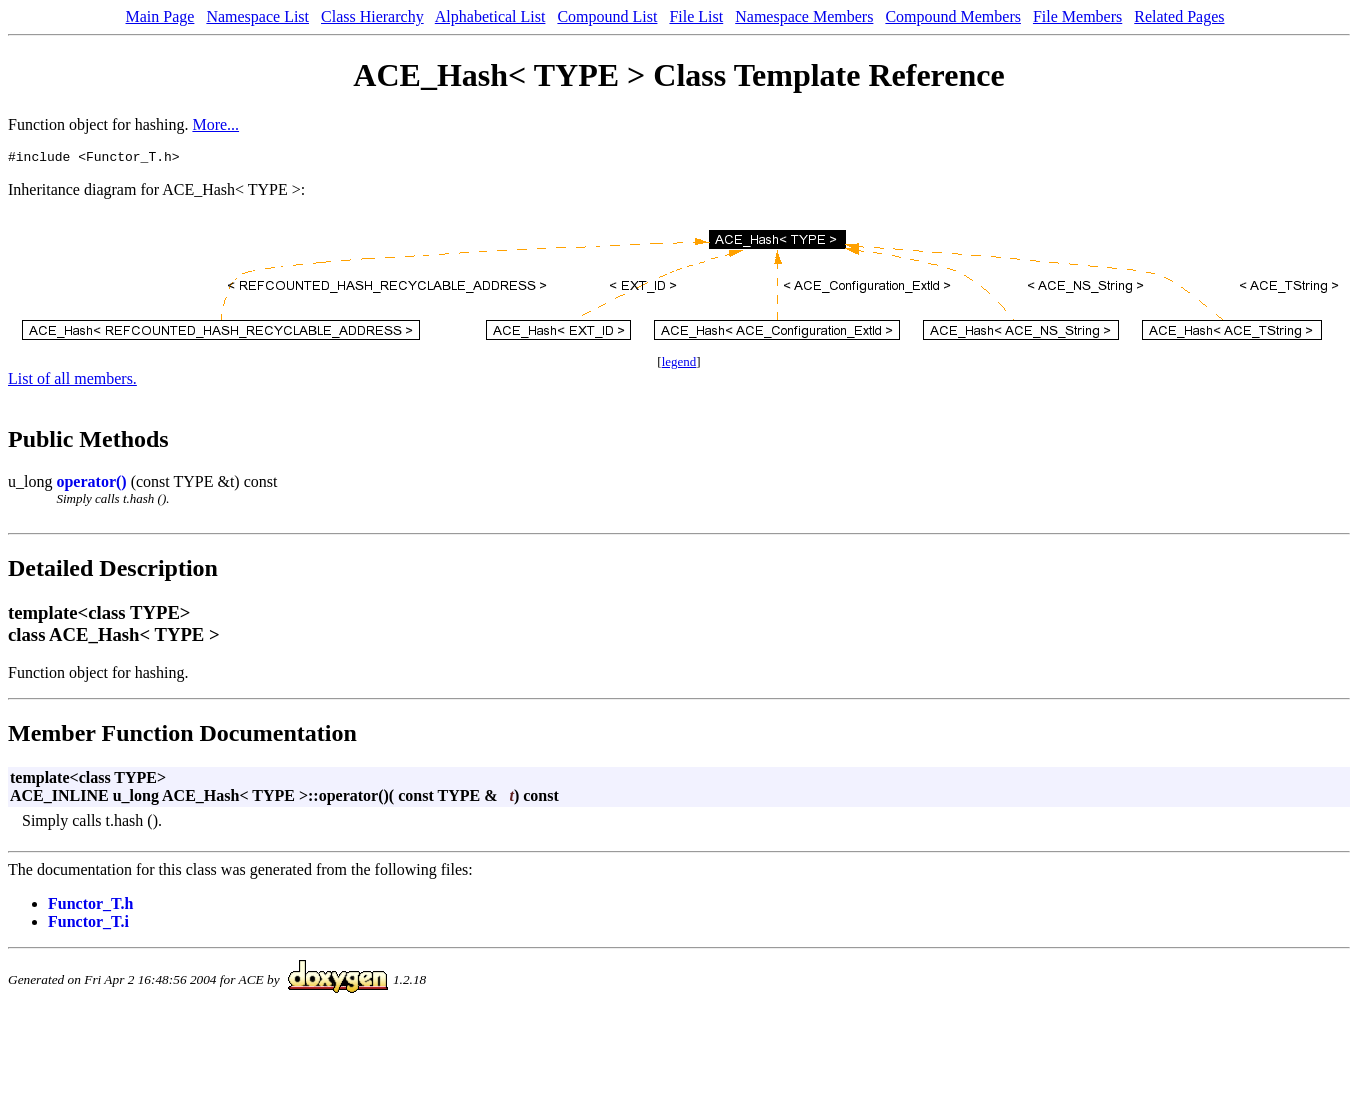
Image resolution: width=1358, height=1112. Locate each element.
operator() (91, 484)
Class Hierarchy (372, 16)
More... (215, 124)
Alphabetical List (490, 16)
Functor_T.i (88, 924)
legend (679, 364)
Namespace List (257, 16)
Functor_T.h (90, 906)
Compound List (607, 16)
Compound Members (953, 16)
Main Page (160, 16)
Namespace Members (804, 16)
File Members (1077, 16)
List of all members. (72, 381)
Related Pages (1179, 16)
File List (696, 16)
